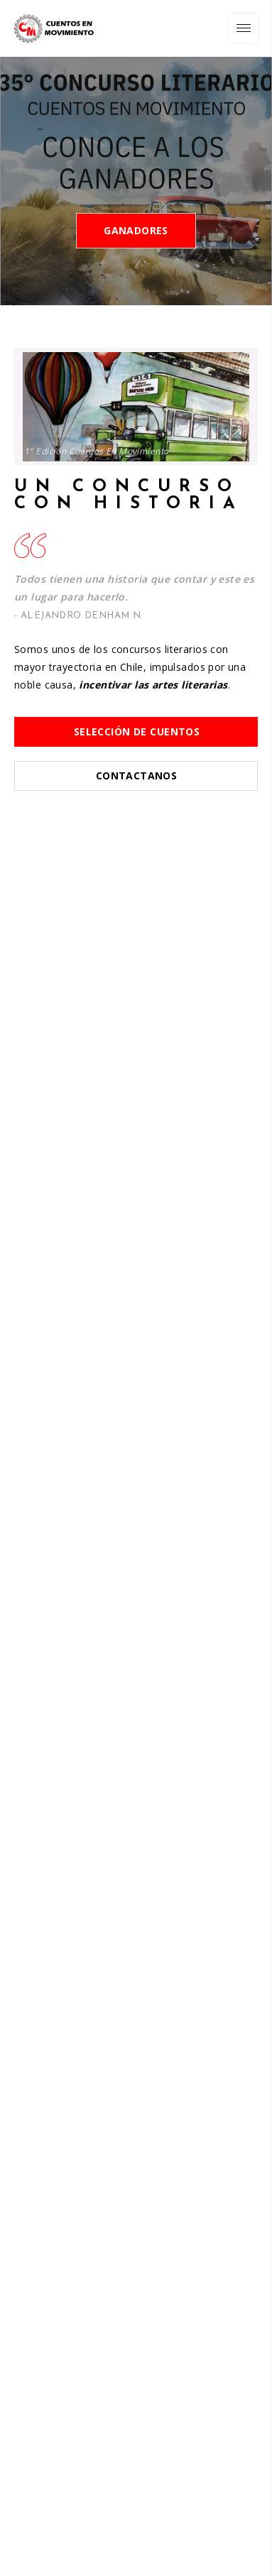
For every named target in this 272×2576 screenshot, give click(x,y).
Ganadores (136, 230)
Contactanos (137, 775)
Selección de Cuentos (137, 731)
